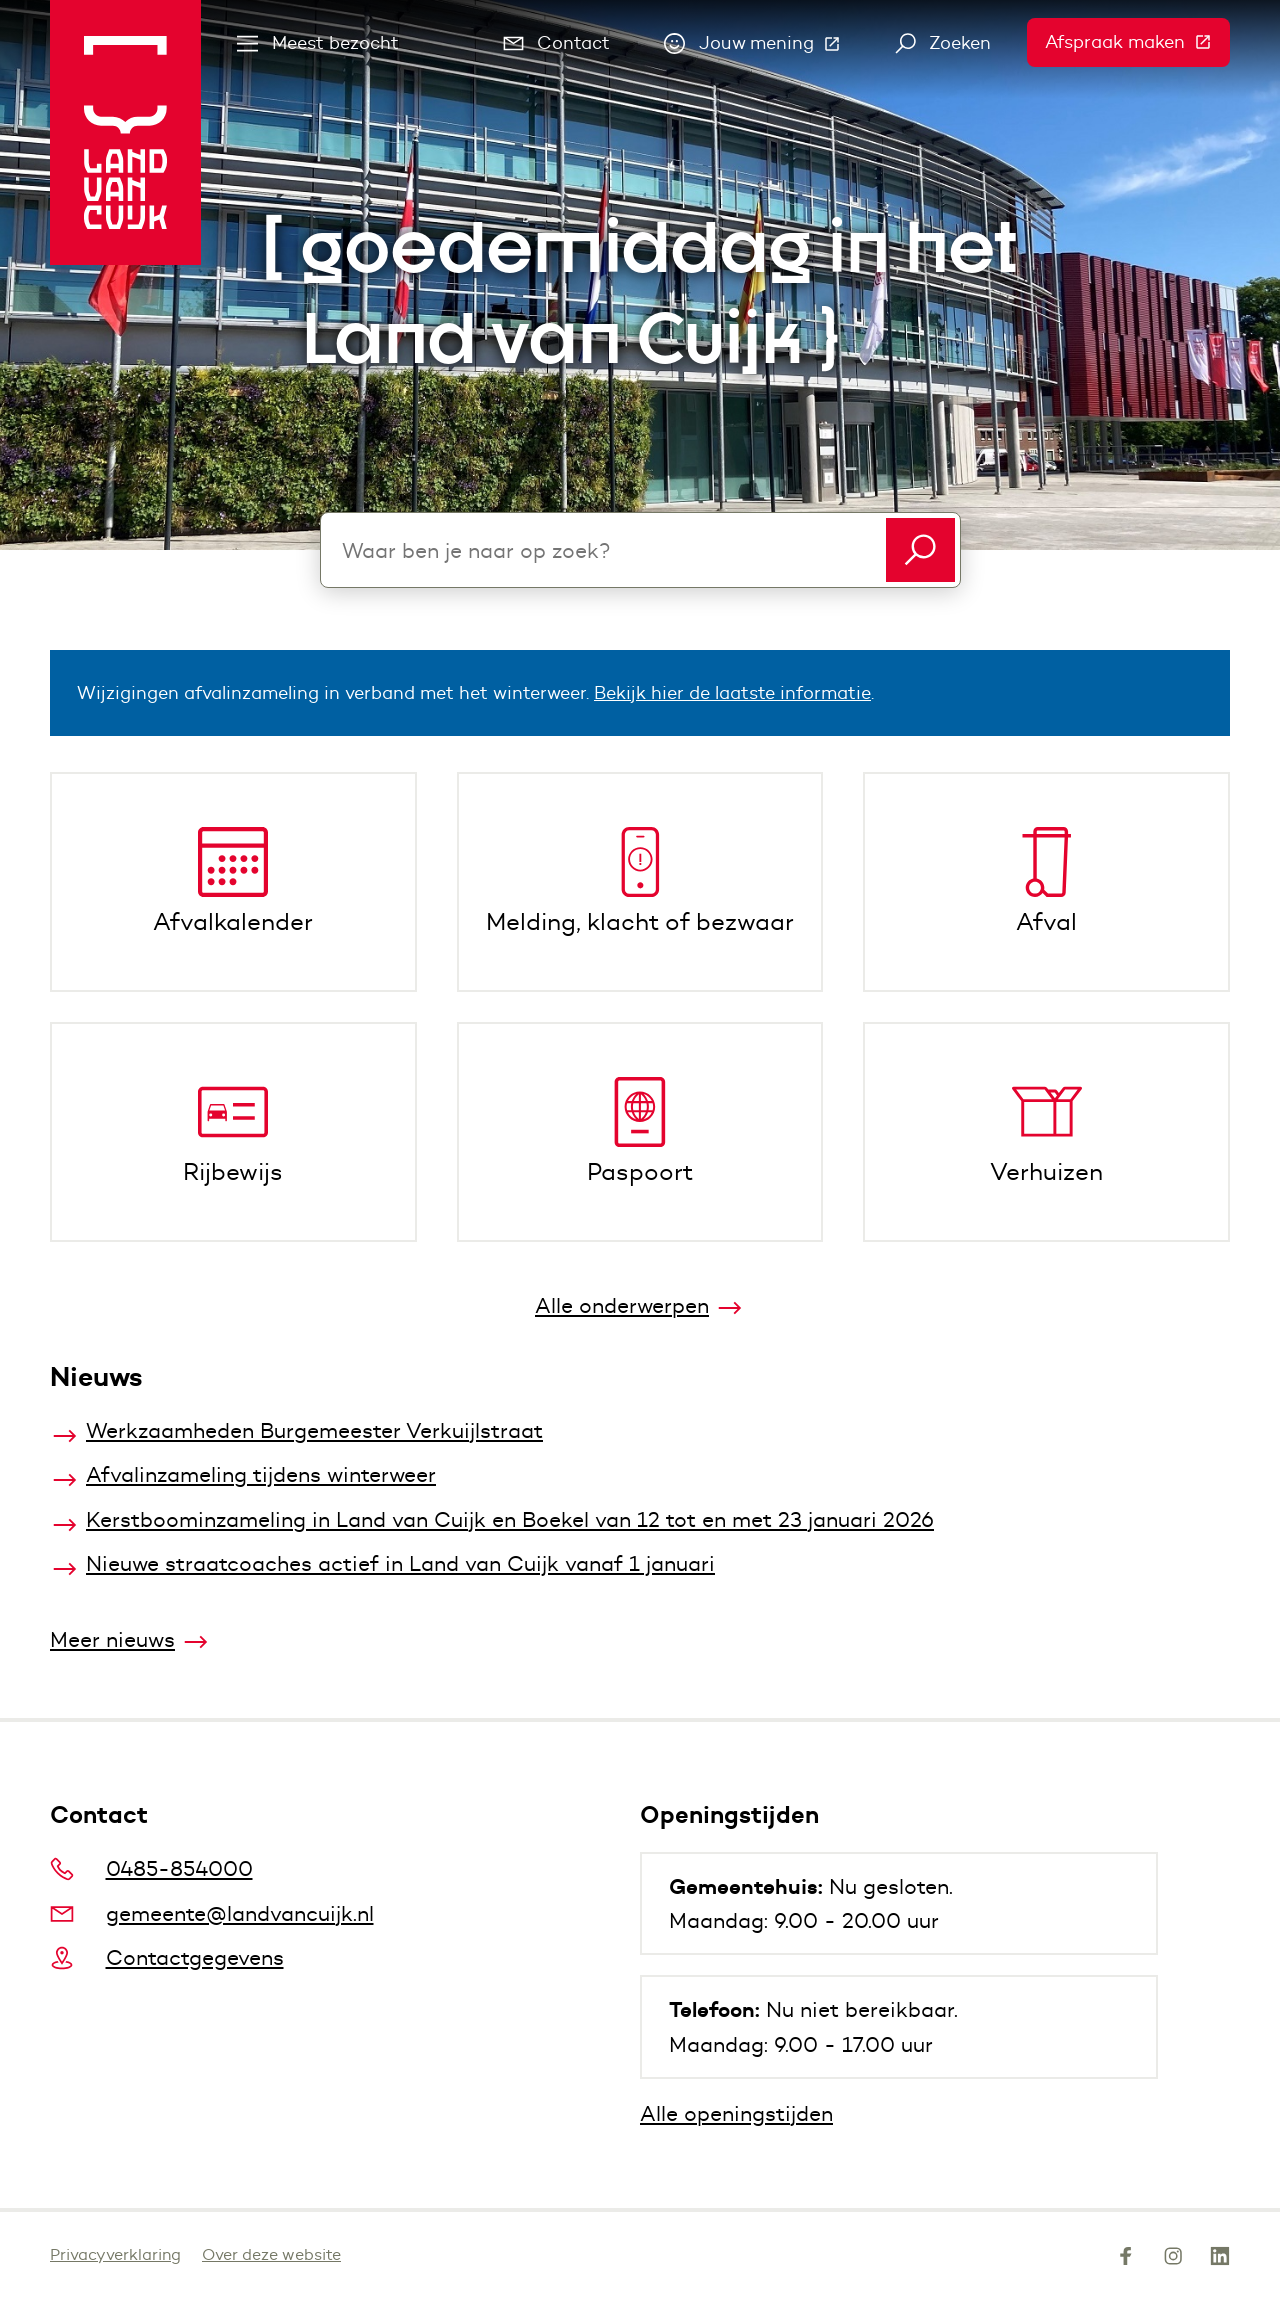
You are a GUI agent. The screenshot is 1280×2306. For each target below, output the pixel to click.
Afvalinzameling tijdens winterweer (261, 1474)
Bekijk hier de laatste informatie (732, 693)
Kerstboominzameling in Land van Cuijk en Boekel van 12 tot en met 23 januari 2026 (510, 1519)
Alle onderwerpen (622, 1305)
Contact (557, 43)
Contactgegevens (167, 1957)
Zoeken (943, 43)
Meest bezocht (318, 43)
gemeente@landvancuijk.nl (212, 1913)
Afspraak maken (1137, 42)
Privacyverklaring (115, 2254)
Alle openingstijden (736, 2113)
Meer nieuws (112, 1639)
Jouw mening (761, 48)
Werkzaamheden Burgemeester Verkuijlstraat (314, 1430)
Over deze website (271, 2254)
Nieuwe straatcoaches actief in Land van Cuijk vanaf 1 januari (400, 1563)
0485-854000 (151, 1868)
